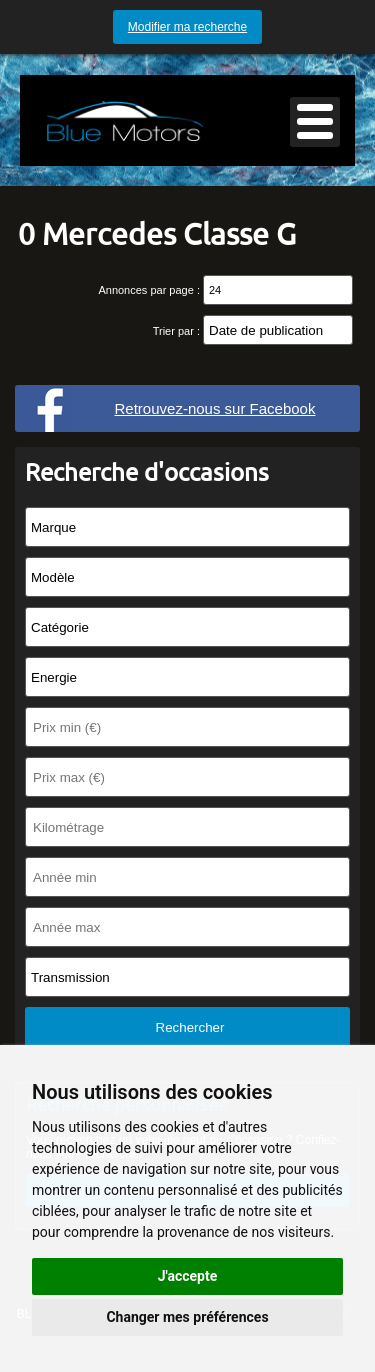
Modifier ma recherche (187, 27)
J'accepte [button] (188, 1276)
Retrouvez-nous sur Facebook (215, 408)
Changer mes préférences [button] (187, 1317)
